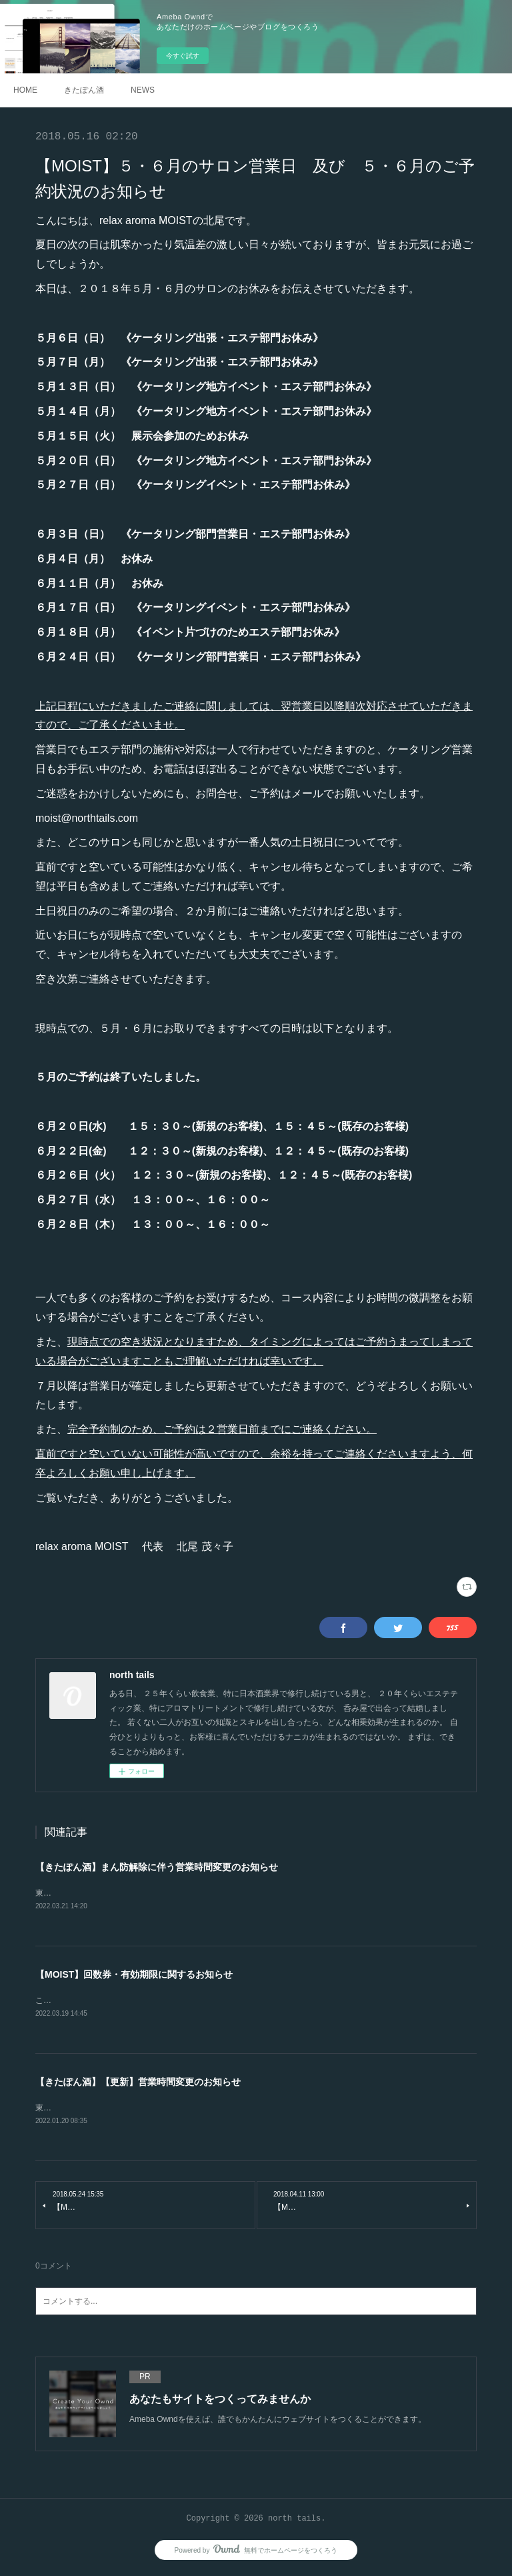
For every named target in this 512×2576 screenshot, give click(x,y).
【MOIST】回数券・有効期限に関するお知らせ (134, 1975)
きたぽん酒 (84, 90)
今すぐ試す (182, 55)
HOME (25, 90)
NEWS (143, 90)
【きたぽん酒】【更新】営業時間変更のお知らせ (138, 2083)
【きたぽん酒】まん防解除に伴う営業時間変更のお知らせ (156, 1867)
